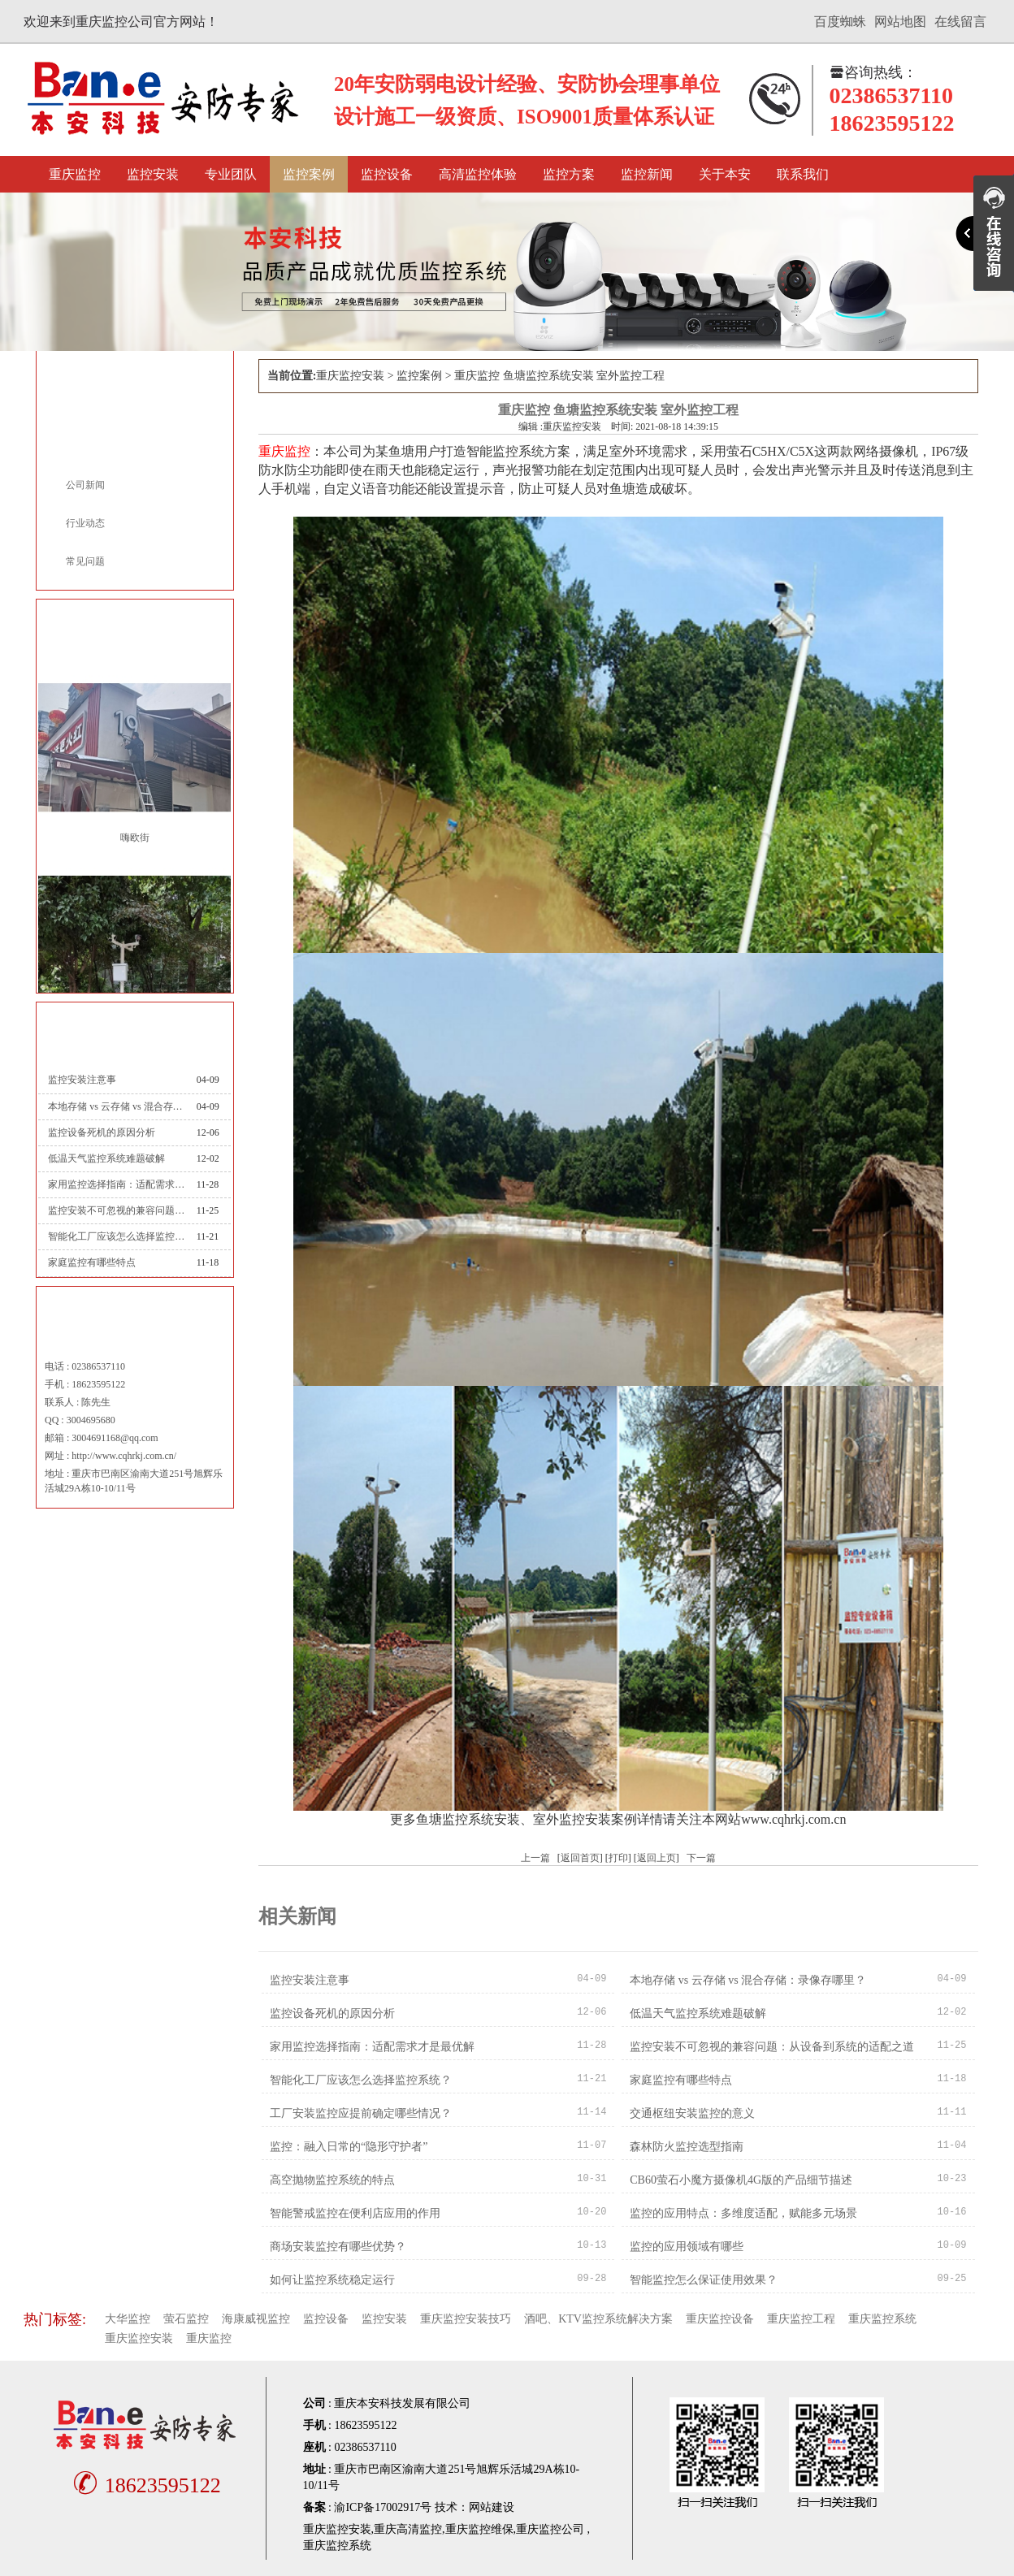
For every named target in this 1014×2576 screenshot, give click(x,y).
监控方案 (569, 174)
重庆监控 (75, 174)
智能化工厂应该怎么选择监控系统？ (116, 1236)
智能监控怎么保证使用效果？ (704, 2280)
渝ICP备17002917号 (382, 2507)
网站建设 (491, 2507)
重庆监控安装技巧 (465, 2319)
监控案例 (309, 174)
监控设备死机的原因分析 (101, 1132)
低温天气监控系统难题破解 (106, 1158)
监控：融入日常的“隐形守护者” (348, 2147)
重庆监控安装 (350, 376)
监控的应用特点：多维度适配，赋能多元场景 (743, 2213)
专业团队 (231, 174)
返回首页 (580, 1858)
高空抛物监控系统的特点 (332, 2180)
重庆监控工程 (801, 2319)
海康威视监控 (256, 2319)
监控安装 (153, 174)
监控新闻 (647, 174)
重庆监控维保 (479, 2529)
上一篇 (535, 1858)
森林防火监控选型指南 (686, 2147)
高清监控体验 (478, 174)
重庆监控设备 (720, 2319)
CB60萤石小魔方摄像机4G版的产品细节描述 (741, 2180)
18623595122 (144, 2485)
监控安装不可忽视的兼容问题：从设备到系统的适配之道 (116, 1210)
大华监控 (127, 2319)
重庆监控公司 (550, 2529)
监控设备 (387, 174)
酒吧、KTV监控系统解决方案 (598, 2319)
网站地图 (900, 21)
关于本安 (725, 174)
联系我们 (803, 174)
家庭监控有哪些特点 (92, 1262)
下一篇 (701, 1858)
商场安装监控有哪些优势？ (338, 2246)
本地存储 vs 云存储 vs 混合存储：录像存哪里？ (116, 1106)
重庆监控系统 (882, 2319)
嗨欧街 (135, 837)
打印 (618, 1858)
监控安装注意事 (82, 1079)
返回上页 (656, 1858)
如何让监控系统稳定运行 (332, 2280)
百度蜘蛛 (840, 21)
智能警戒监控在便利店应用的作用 (355, 2213)
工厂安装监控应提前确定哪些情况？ (361, 2113)
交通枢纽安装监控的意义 (692, 2113)
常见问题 (85, 561)
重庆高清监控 (408, 2529)
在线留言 (960, 21)
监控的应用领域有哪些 (686, 2246)
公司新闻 (85, 485)
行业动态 (85, 523)
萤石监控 (186, 2319)
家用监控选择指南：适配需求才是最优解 (116, 1184)
